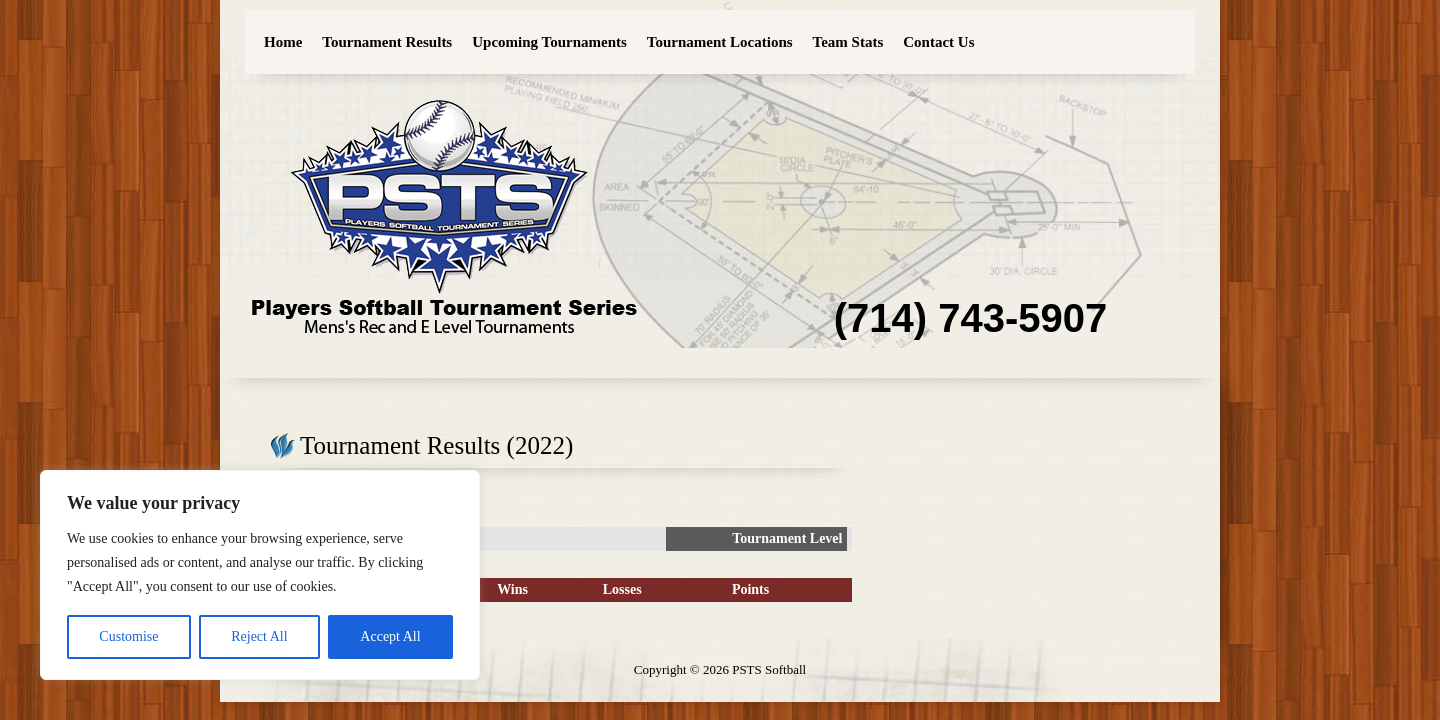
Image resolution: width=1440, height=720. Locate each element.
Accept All (390, 636)
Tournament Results (387, 42)
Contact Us (938, 42)
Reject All (259, 636)
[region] (260, 575)
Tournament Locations (720, 42)
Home (283, 42)
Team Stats (848, 42)
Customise (128, 636)
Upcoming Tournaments (549, 42)
